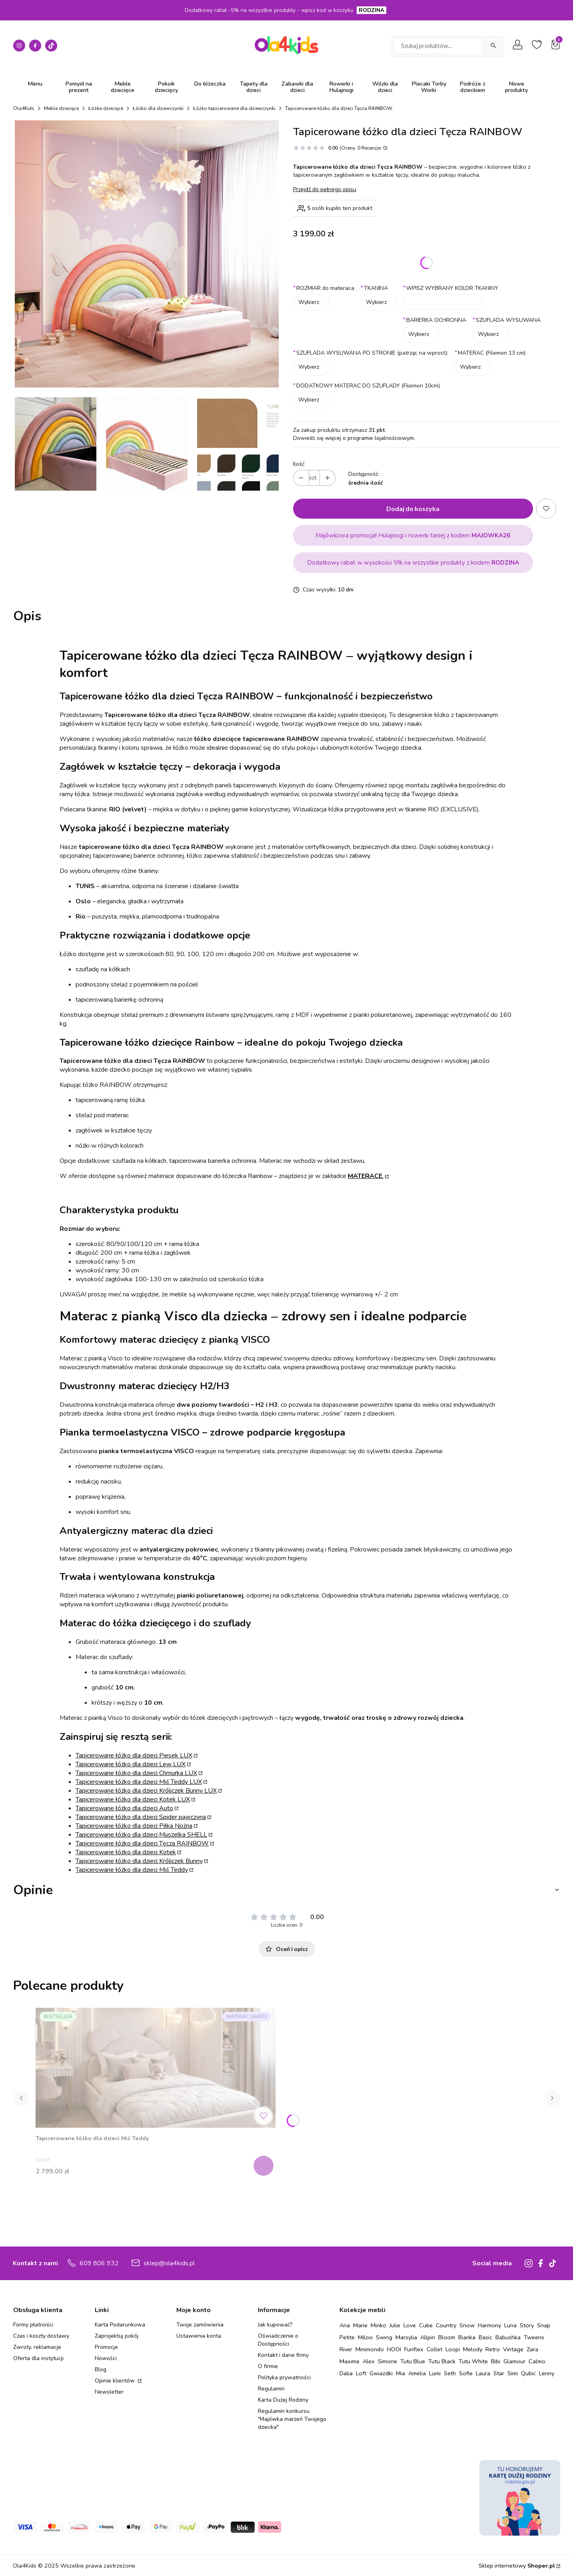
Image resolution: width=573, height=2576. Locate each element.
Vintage (513, 2349)
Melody (472, 2349)
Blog (100, 2369)
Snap (543, 2325)
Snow (467, 2325)
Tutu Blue (412, 2361)
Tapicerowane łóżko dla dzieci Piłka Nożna (134, 1825)
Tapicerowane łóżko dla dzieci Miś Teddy (132, 1869)
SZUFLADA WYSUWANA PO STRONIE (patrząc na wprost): (370, 353)
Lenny (546, 2373)
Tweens (534, 2337)
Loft (361, 2373)
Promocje (106, 2347)
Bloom (446, 2337)
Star (498, 2373)
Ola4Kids (23, 108)
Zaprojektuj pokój (116, 2336)
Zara (532, 2349)
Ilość (298, 464)
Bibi (495, 2361)
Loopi (452, 2349)
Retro (492, 2349)
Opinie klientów (115, 2380)
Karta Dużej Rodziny (283, 2400)
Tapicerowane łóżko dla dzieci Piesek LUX (134, 1755)
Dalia (346, 2373)
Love (409, 2325)
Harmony (489, 2325)
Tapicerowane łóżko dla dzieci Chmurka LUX (136, 1773)
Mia (400, 2373)
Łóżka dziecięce (105, 108)
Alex (369, 2361)
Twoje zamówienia (200, 2324)
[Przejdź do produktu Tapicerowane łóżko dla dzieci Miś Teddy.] (156, 2068)
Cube (426, 2325)
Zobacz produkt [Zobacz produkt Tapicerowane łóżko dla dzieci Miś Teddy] (265, 2166)
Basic (485, 2337)
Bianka (466, 2337)
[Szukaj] (493, 45)
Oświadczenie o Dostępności (278, 2340)
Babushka (508, 2337)
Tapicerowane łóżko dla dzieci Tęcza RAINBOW (142, 1843)
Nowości (106, 2358)
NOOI (394, 2349)
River (345, 2349)
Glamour (514, 2361)
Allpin (427, 2337)
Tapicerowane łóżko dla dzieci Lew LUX (131, 1764)
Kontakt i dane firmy (283, 2355)
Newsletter (109, 2392)
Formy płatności (33, 2324)
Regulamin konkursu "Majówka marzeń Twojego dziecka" (292, 2419)
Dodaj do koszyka (412, 508)
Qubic (528, 2373)
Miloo (365, 2337)
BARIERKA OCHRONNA (434, 320)
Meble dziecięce (61, 108)
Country (446, 2325)
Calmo (537, 2361)
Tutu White (473, 2361)
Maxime (349, 2361)
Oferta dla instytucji (38, 2358)
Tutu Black (441, 2361)
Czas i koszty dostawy (41, 2336)
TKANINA (374, 288)
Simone (387, 2361)
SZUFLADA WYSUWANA (507, 320)
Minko (378, 2325)
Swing (384, 2337)
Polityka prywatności (284, 2377)
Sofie (466, 2373)
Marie (360, 2325)
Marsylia (406, 2337)
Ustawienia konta (198, 2336)
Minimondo (369, 2349)
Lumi (435, 2373)
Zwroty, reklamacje (37, 2347)
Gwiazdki (381, 2373)
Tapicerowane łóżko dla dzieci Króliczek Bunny (139, 1861)
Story (527, 2325)
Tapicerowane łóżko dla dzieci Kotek (126, 1852)
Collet (434, 2349)
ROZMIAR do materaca (323, 288)
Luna (510, 2325)
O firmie (268, 2366)
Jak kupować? (275, 2324)
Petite (347, 2337)
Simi (512, 2373)
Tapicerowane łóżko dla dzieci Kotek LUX (133, 1799)
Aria (344, 2325)
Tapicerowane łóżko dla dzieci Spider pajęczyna (141, 1817)
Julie (394, 2325)
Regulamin (271, 2388)
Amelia (417, 2373)
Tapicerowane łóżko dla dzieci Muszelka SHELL (141, 1834)
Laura (483, 2373)
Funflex (413, 2349)
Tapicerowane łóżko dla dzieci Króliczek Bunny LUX (146, 1790)
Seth (450, 2373)
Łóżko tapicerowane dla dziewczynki (234, 108)
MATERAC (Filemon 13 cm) (490, 353)
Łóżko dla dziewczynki (158, 108)
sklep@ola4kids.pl (169, 2263)
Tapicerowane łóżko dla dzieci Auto (124, 1808)
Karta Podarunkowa (120, 2324)
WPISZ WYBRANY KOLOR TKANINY (450, 288)
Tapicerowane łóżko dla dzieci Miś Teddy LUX (139, 1781)
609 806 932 (99, 2263)
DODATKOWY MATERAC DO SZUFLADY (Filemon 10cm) (366, 385)
